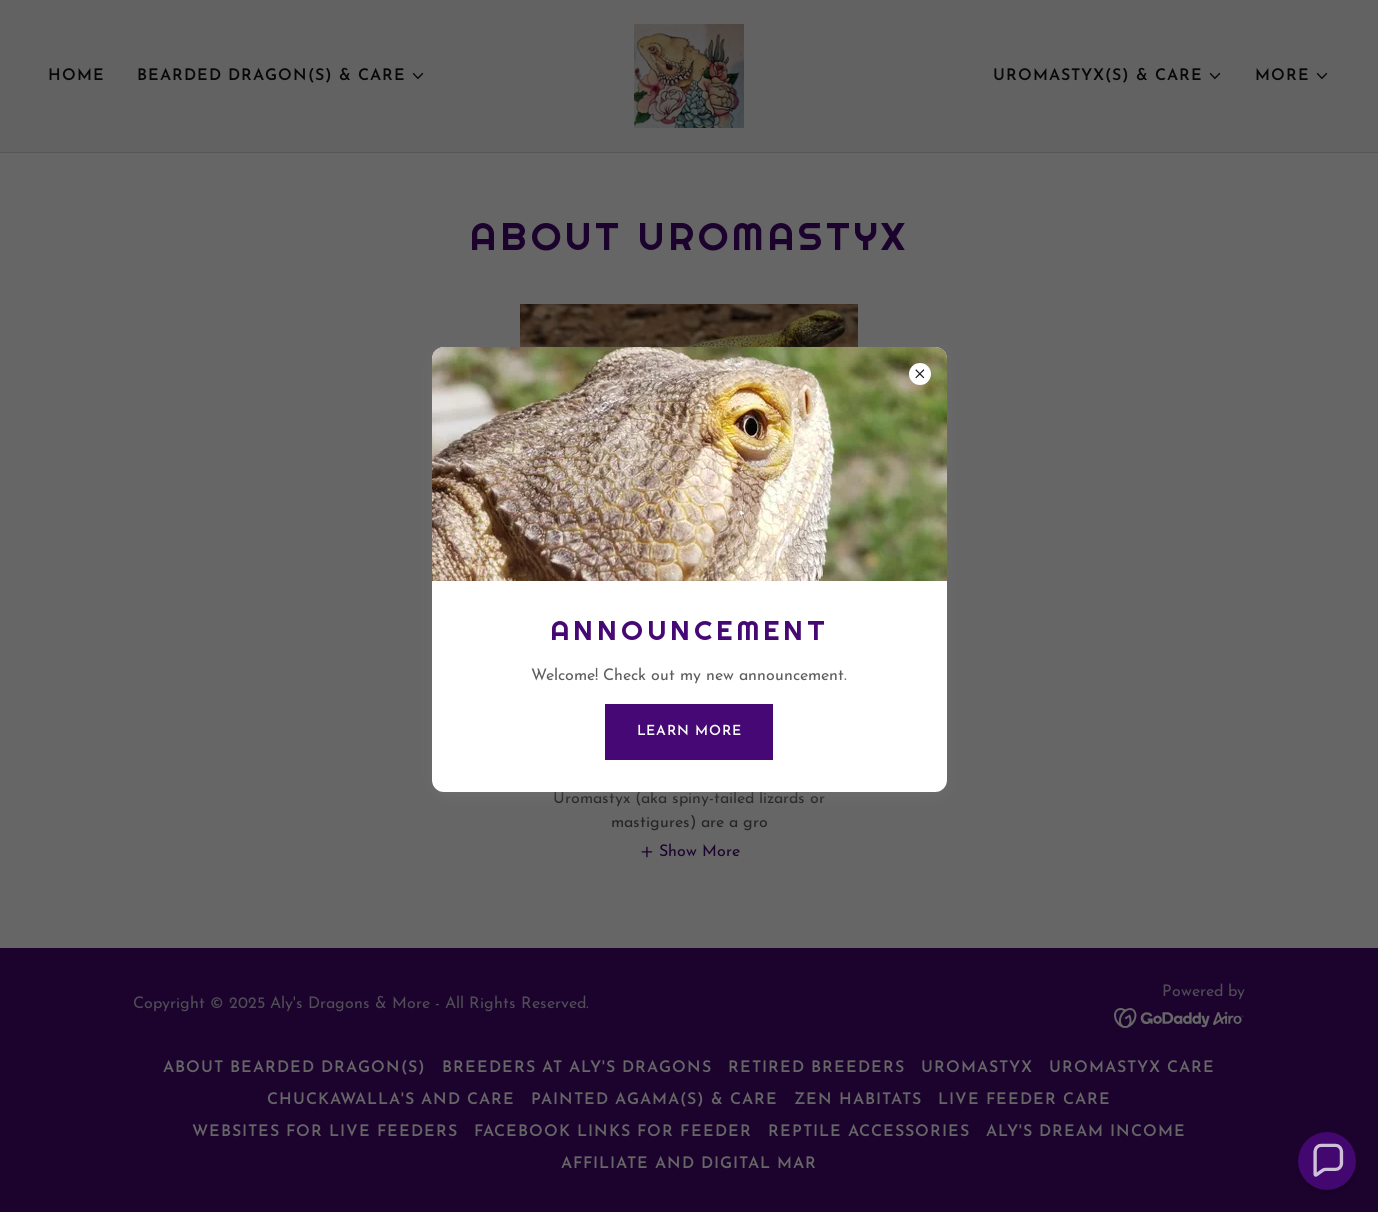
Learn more (689, 731)
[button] (1327, 1161)
